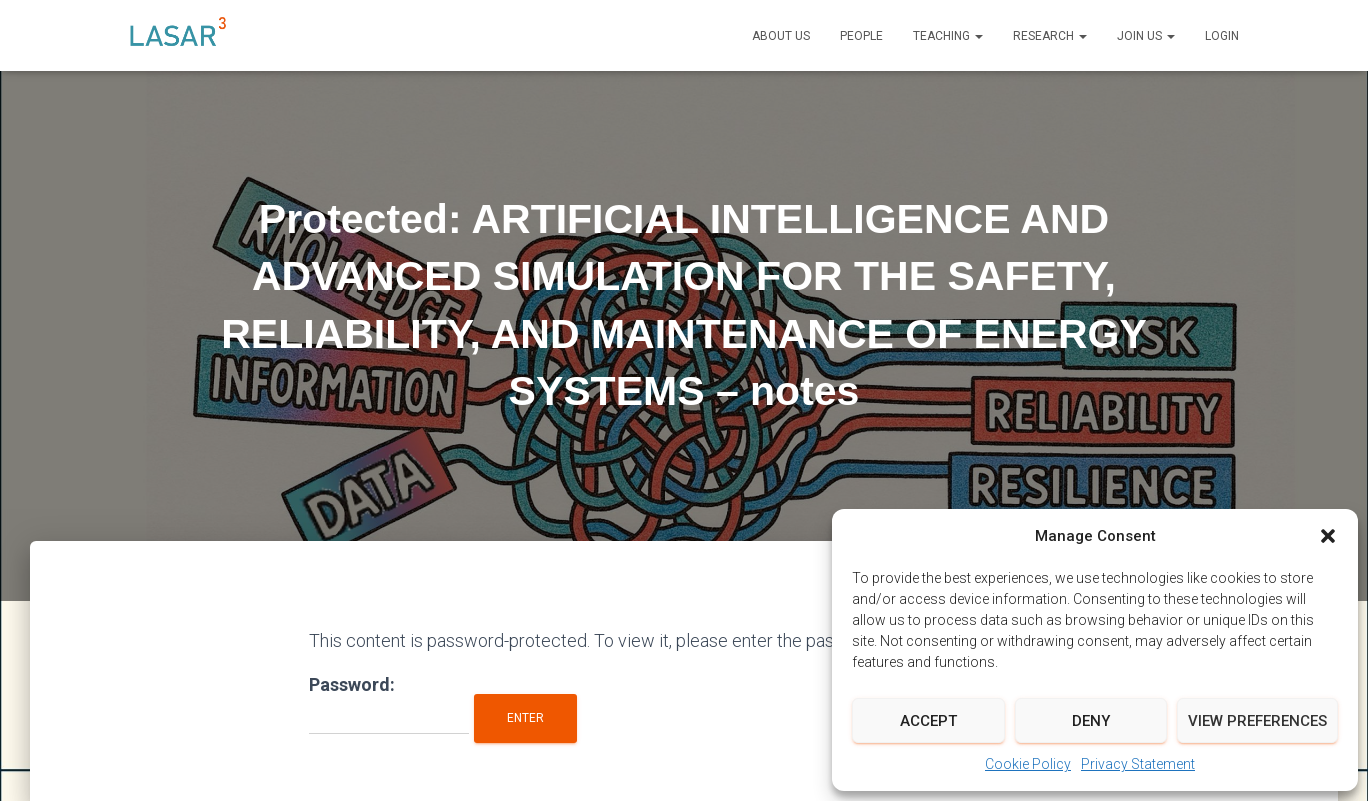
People (861, 36)
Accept (928, 721)
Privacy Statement (1138, 764)
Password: (389, 704)
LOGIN (1222, 36)
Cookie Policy (1028, 764)
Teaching (948, 36)
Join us (1146, 36)
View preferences (1257, 721)
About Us (781, 36)
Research (1050, 36)
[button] (1328, 536)
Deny (1091, 721)
